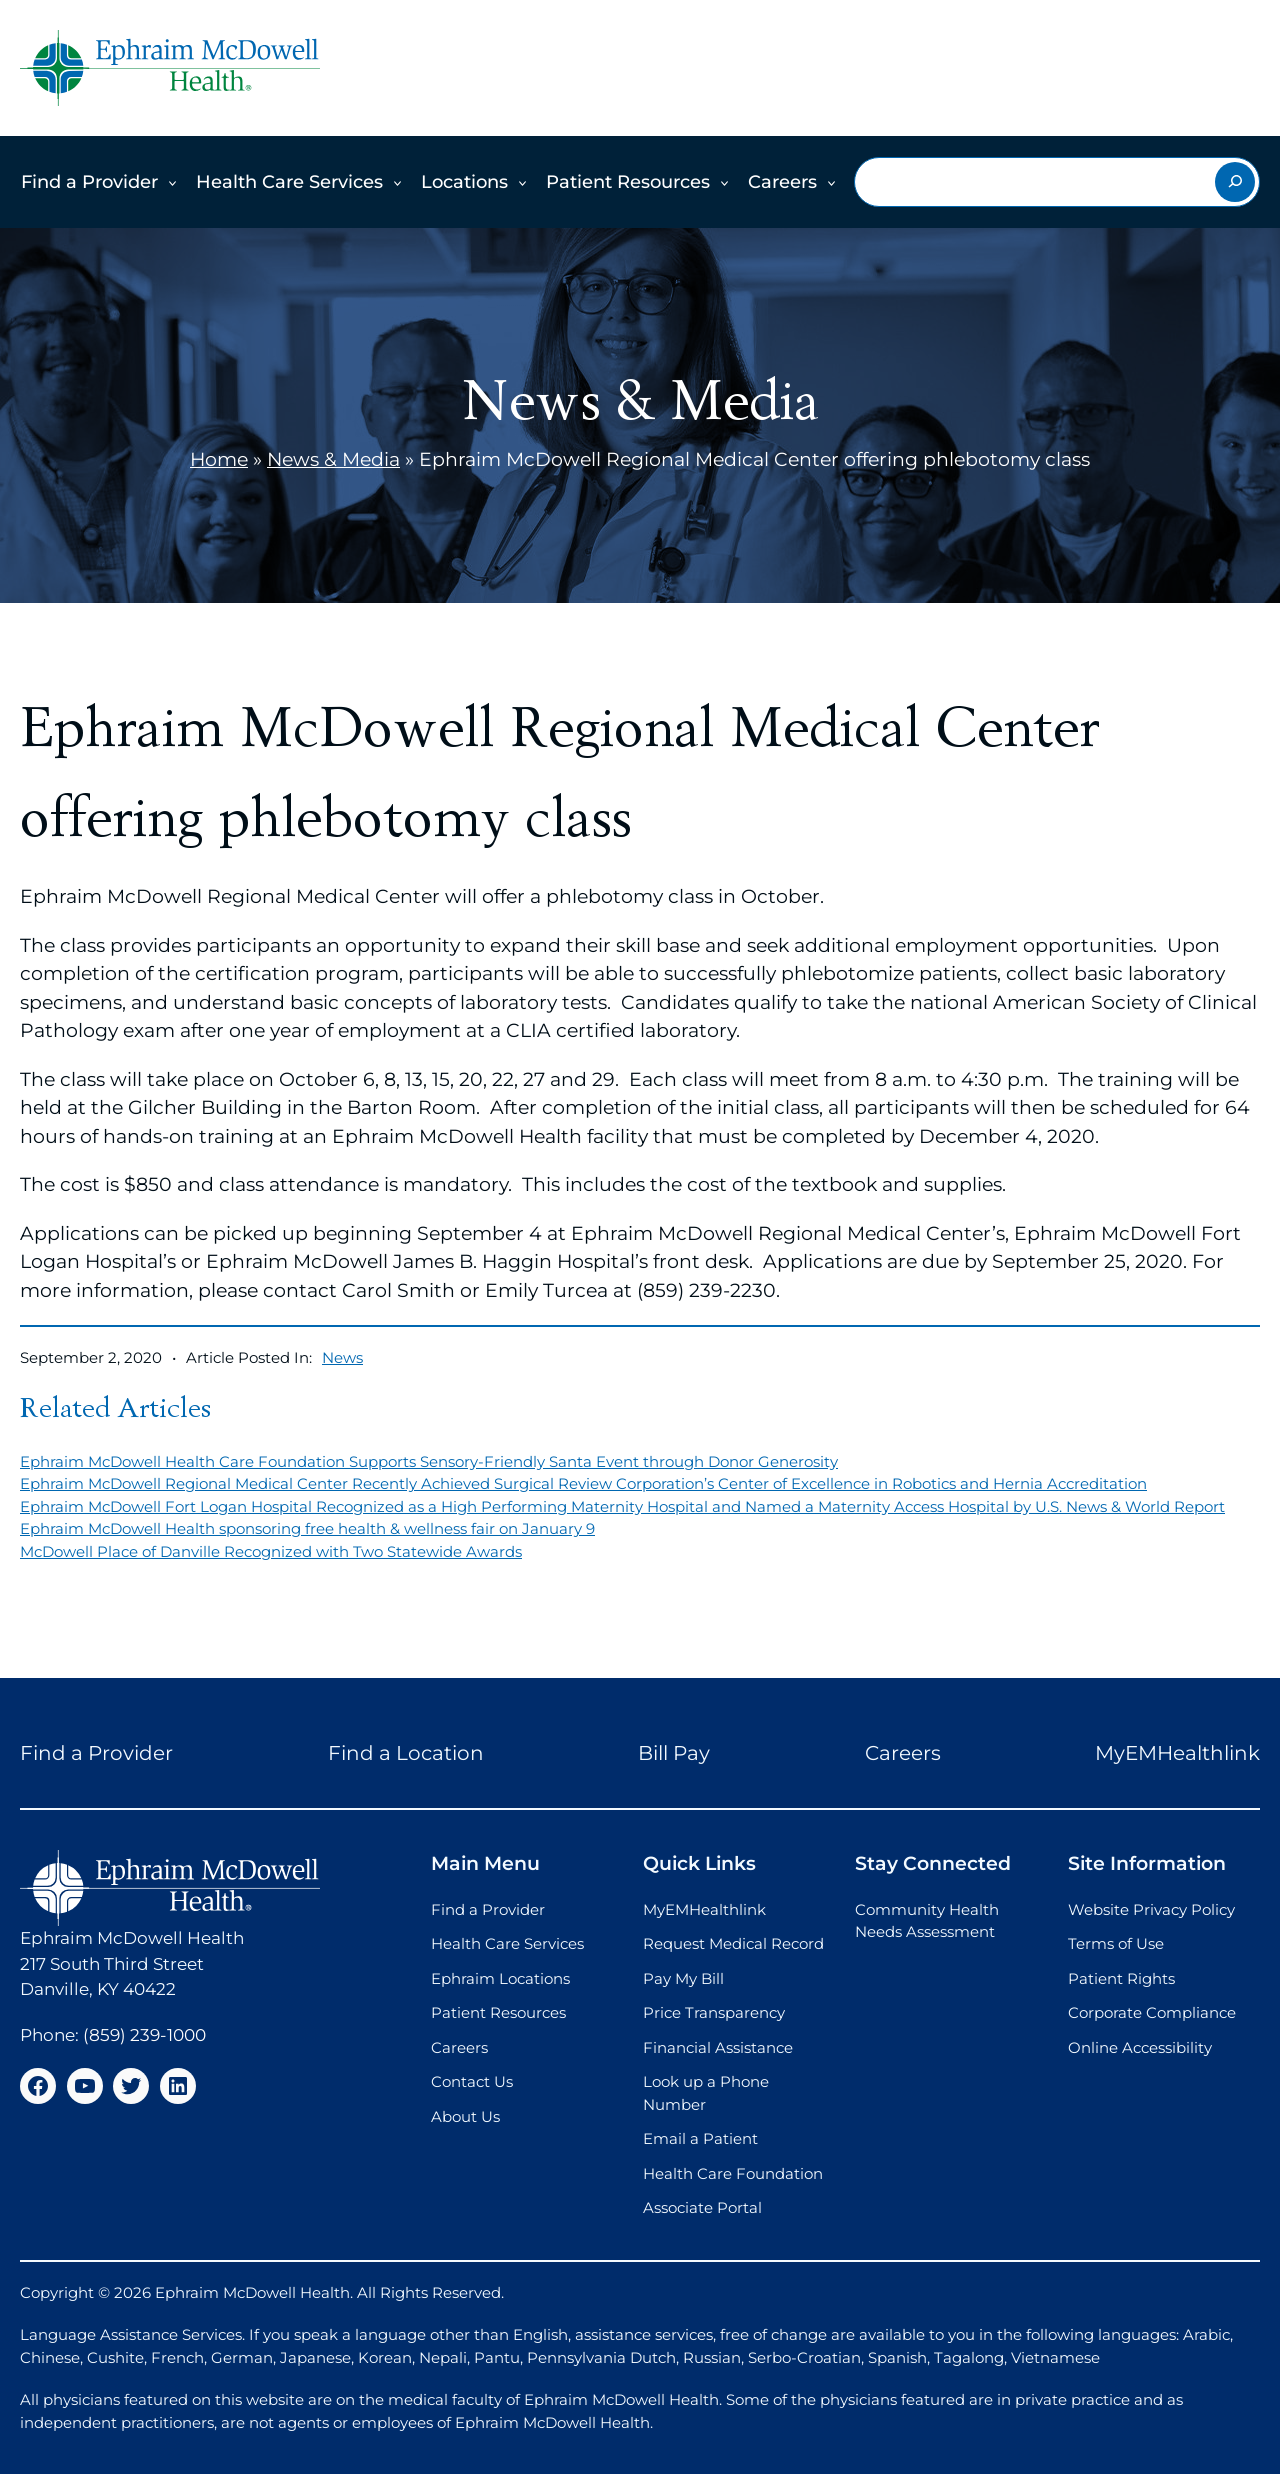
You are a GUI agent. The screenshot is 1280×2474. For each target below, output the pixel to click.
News (342, 1357)
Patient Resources (628, 182)
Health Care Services (289, 182)
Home (219, 459)
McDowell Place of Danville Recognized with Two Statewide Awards (271, 1551)
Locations (464, 182)
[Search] (1235, 182)
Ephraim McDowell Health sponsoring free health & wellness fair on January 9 (307, 1528)
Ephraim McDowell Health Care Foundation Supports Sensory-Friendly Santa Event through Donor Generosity (429, 1461)
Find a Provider (89, 182)
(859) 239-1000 (144, 2035)
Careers (782, 182)
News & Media (333, 459)
